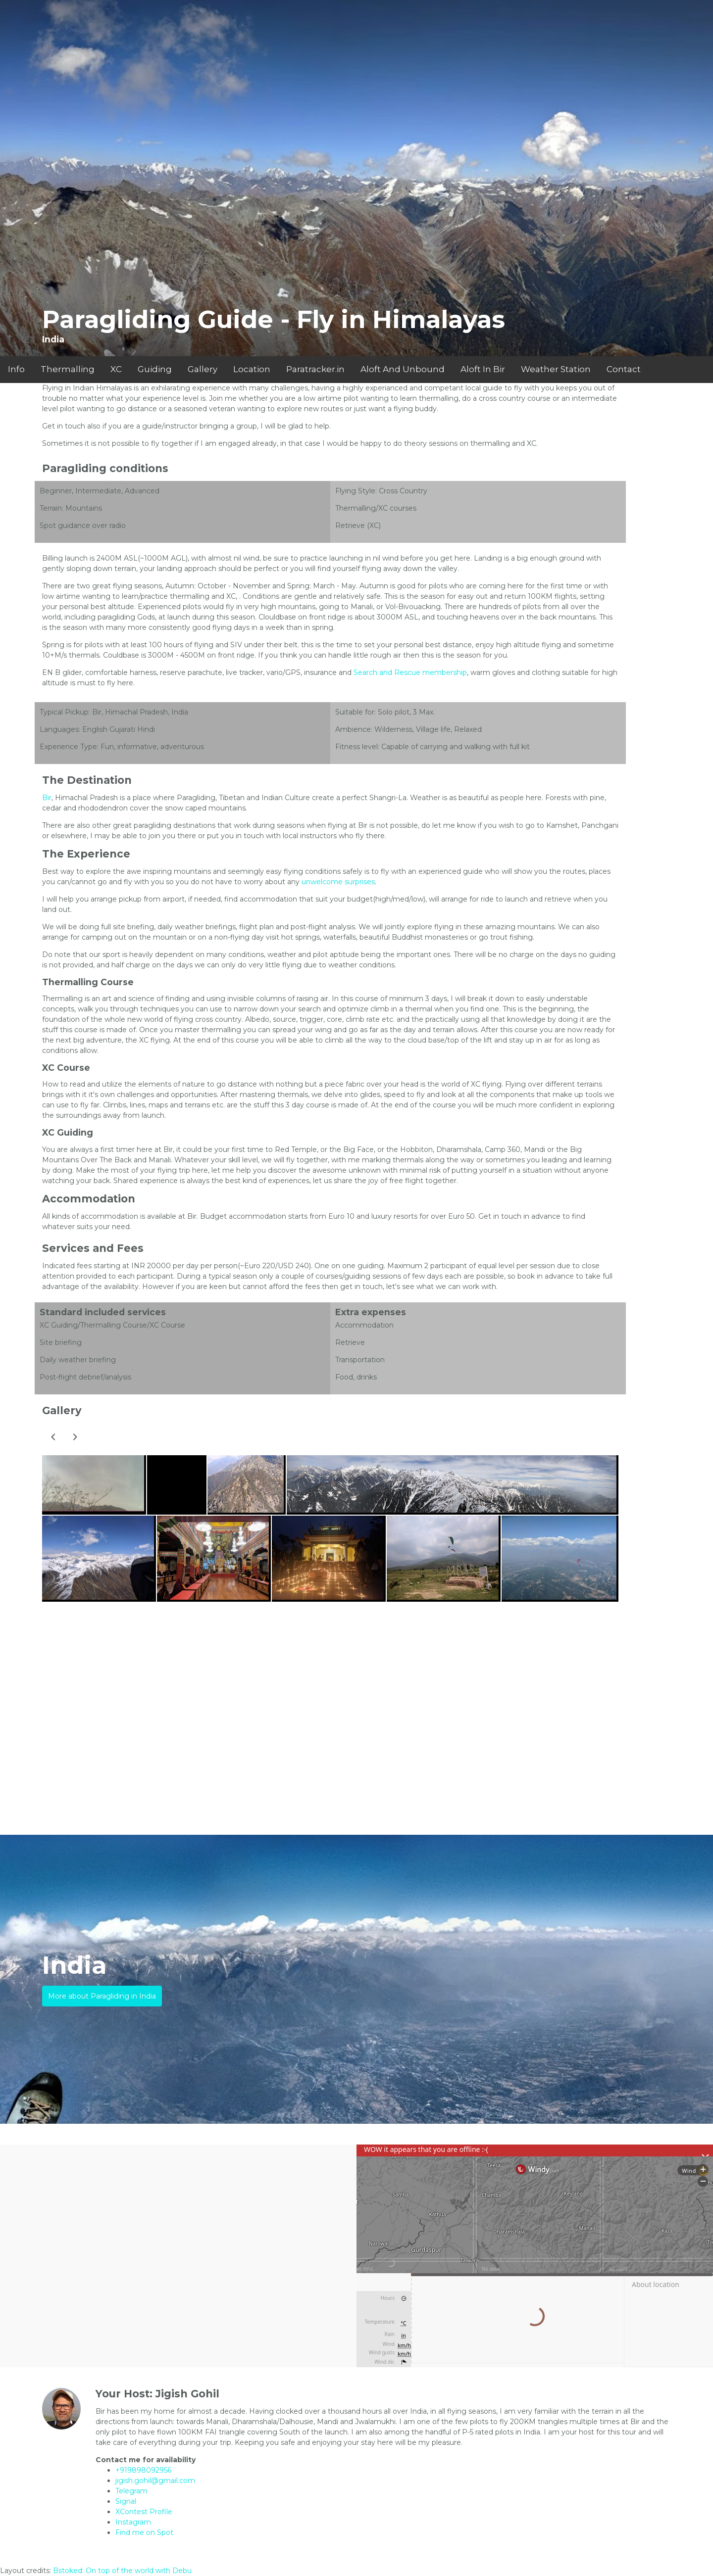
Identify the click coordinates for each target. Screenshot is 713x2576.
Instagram (133, 2522)
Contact (624, 369)
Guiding (155, 369)
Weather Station (556, 369)
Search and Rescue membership (410, 672)
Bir (46, 797)
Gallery (202, 369)
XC (116, 369)
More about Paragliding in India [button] (102, 1996)
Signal (125, 2501)
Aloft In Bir (482, 369)
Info (16, 369)
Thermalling (68, 369)
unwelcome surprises (338, 881)
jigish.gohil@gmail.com (155, 2480)
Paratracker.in (315, 369)
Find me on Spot (144, 2532)
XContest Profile (143, 2511)
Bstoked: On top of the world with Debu (122, 2570)
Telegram (131, 2490)
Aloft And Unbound (402, 369)
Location (251, 369)
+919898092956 (143, 2470)
